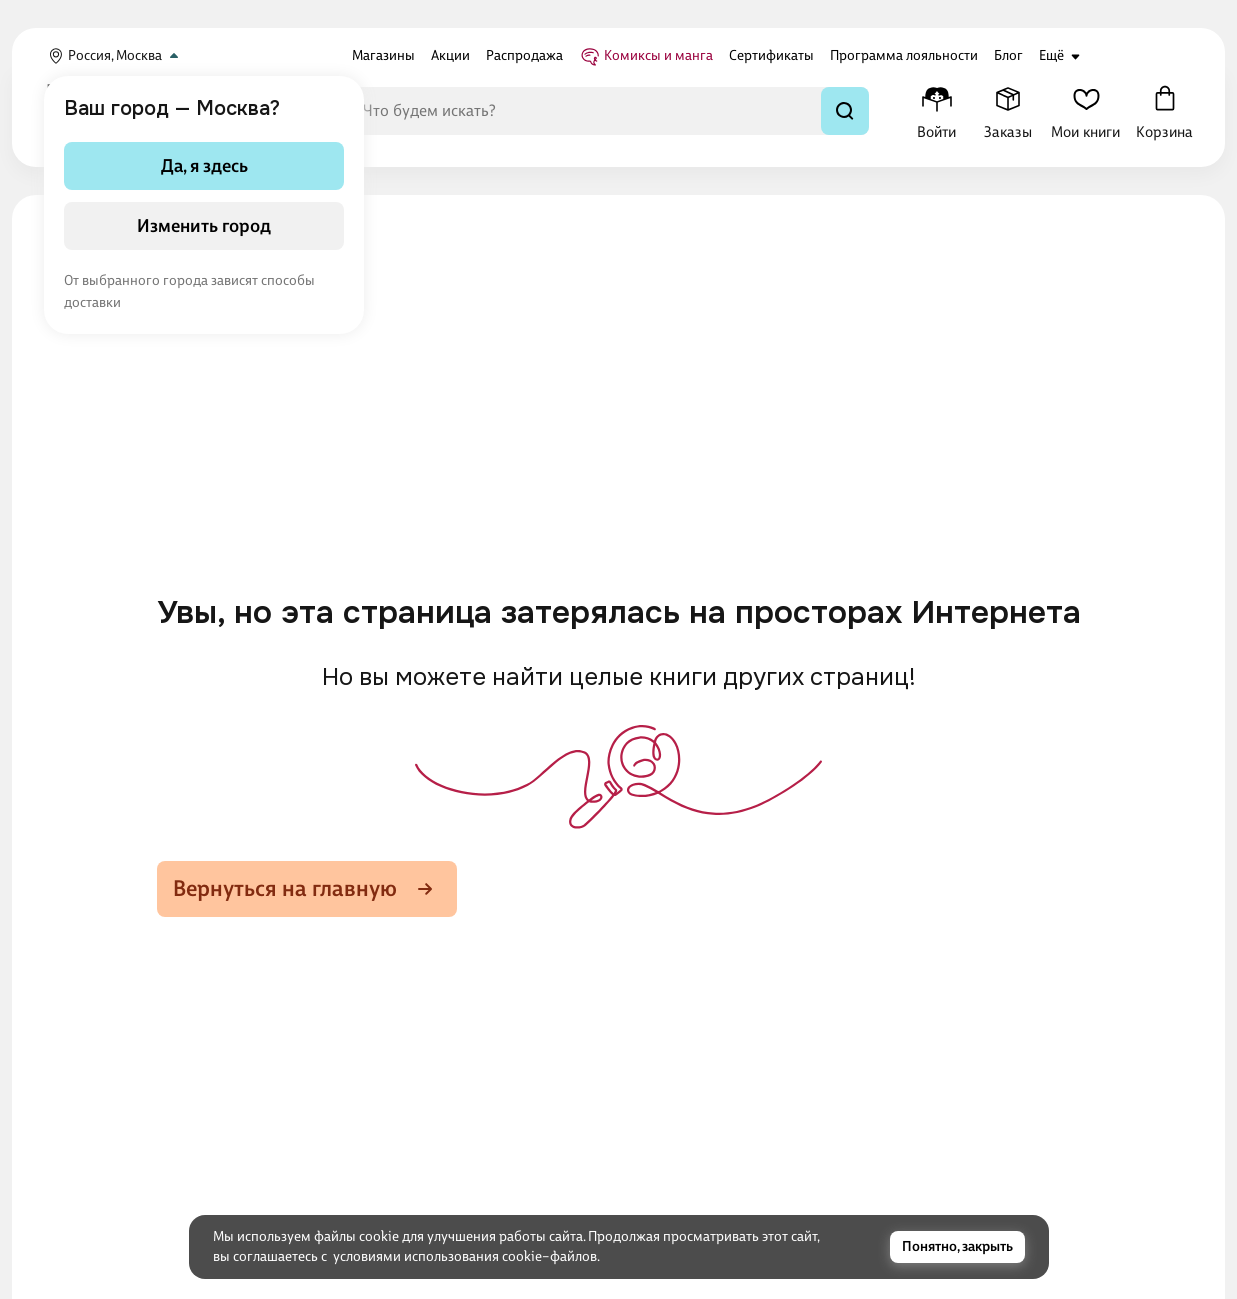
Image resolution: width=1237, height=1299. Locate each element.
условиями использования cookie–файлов (465, 1256)
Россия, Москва (115, 56)
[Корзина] (1164, 111)
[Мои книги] (1085, 111)
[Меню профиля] (936, 111)
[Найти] (845, 111)
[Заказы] (1007, 111)
